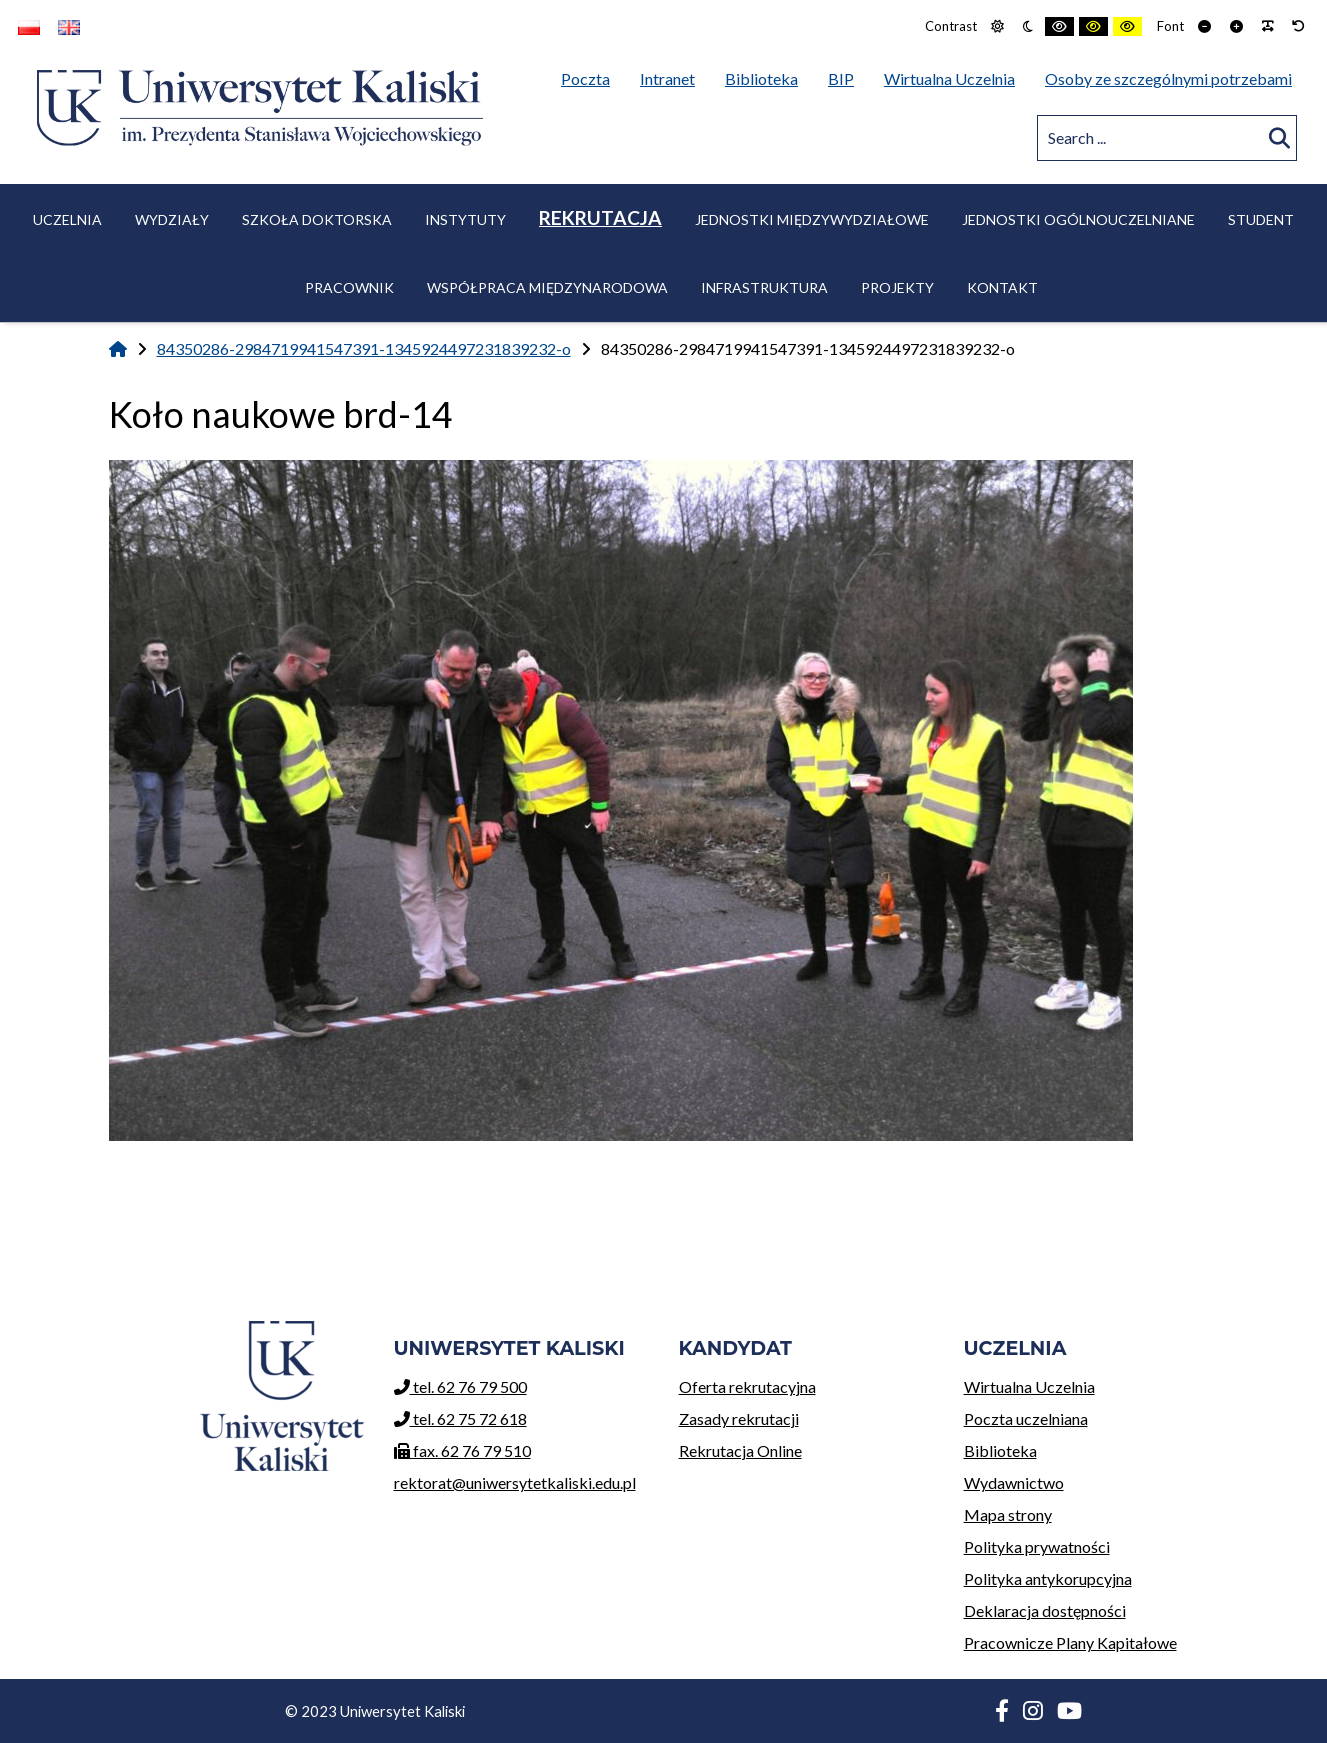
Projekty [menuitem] (897, 287)
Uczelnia (67, 219)
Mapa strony (1008, 1514)
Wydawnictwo (1091, 1479)
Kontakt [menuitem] (1002, 287)
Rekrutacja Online (806, 1447)
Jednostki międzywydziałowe (812, 219)
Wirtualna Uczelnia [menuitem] (954, 75)
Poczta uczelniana (1091, 1415)
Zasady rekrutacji (806, 1415)
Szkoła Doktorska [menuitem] (317, 219)
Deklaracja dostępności (1045, 1610)
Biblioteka (1091, 1447)
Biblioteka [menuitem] (766, 75)
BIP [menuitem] (846, 75)
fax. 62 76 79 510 (462, 1450)
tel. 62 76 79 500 (460, 1386)
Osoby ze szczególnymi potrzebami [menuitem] (1168, 78)
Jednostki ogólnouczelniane (1078, 219)
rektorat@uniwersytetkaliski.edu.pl (515, 1482)
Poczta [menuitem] (590, 75)
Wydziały (172, 219)
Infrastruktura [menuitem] (764, 287)
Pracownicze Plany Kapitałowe (1070, 1642)
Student (1261, 219)
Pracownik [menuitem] (349, 287)
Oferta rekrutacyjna (806, 1383)
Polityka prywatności (1037, 1546)
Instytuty (465, 219)
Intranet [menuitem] (667, 78)
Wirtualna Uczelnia (1091, 1383)
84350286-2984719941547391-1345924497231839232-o (364, 348)
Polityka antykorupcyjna (1048, 1578)
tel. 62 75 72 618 (460, 1418)
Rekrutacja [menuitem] (600, 217)
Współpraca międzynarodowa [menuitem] (547, 287)
